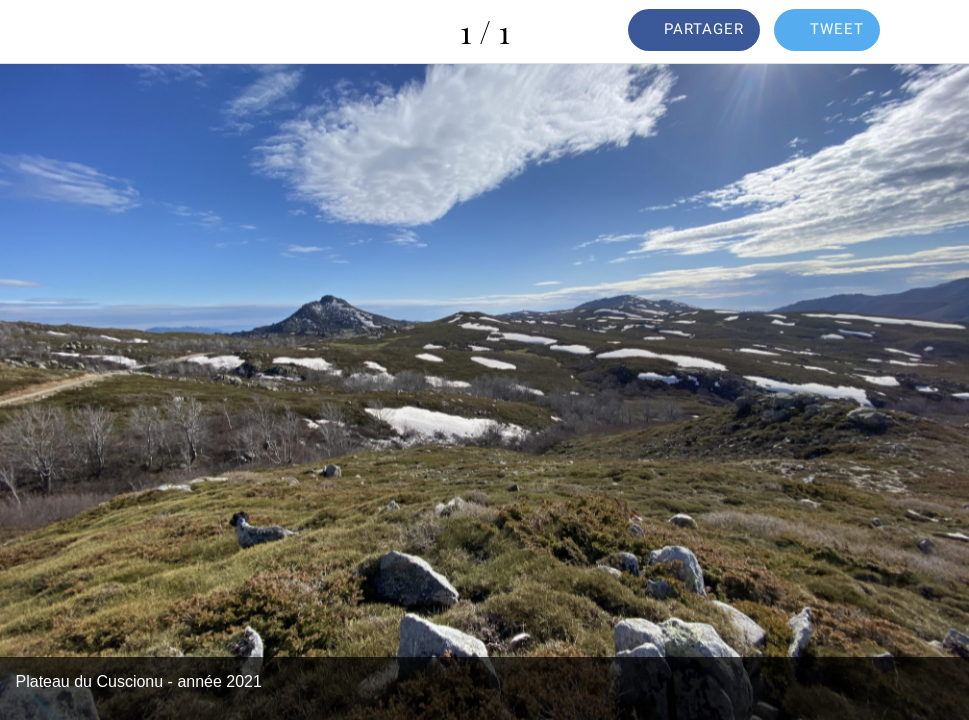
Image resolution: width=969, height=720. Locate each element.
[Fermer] (32, 32)
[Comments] (937, 32)
